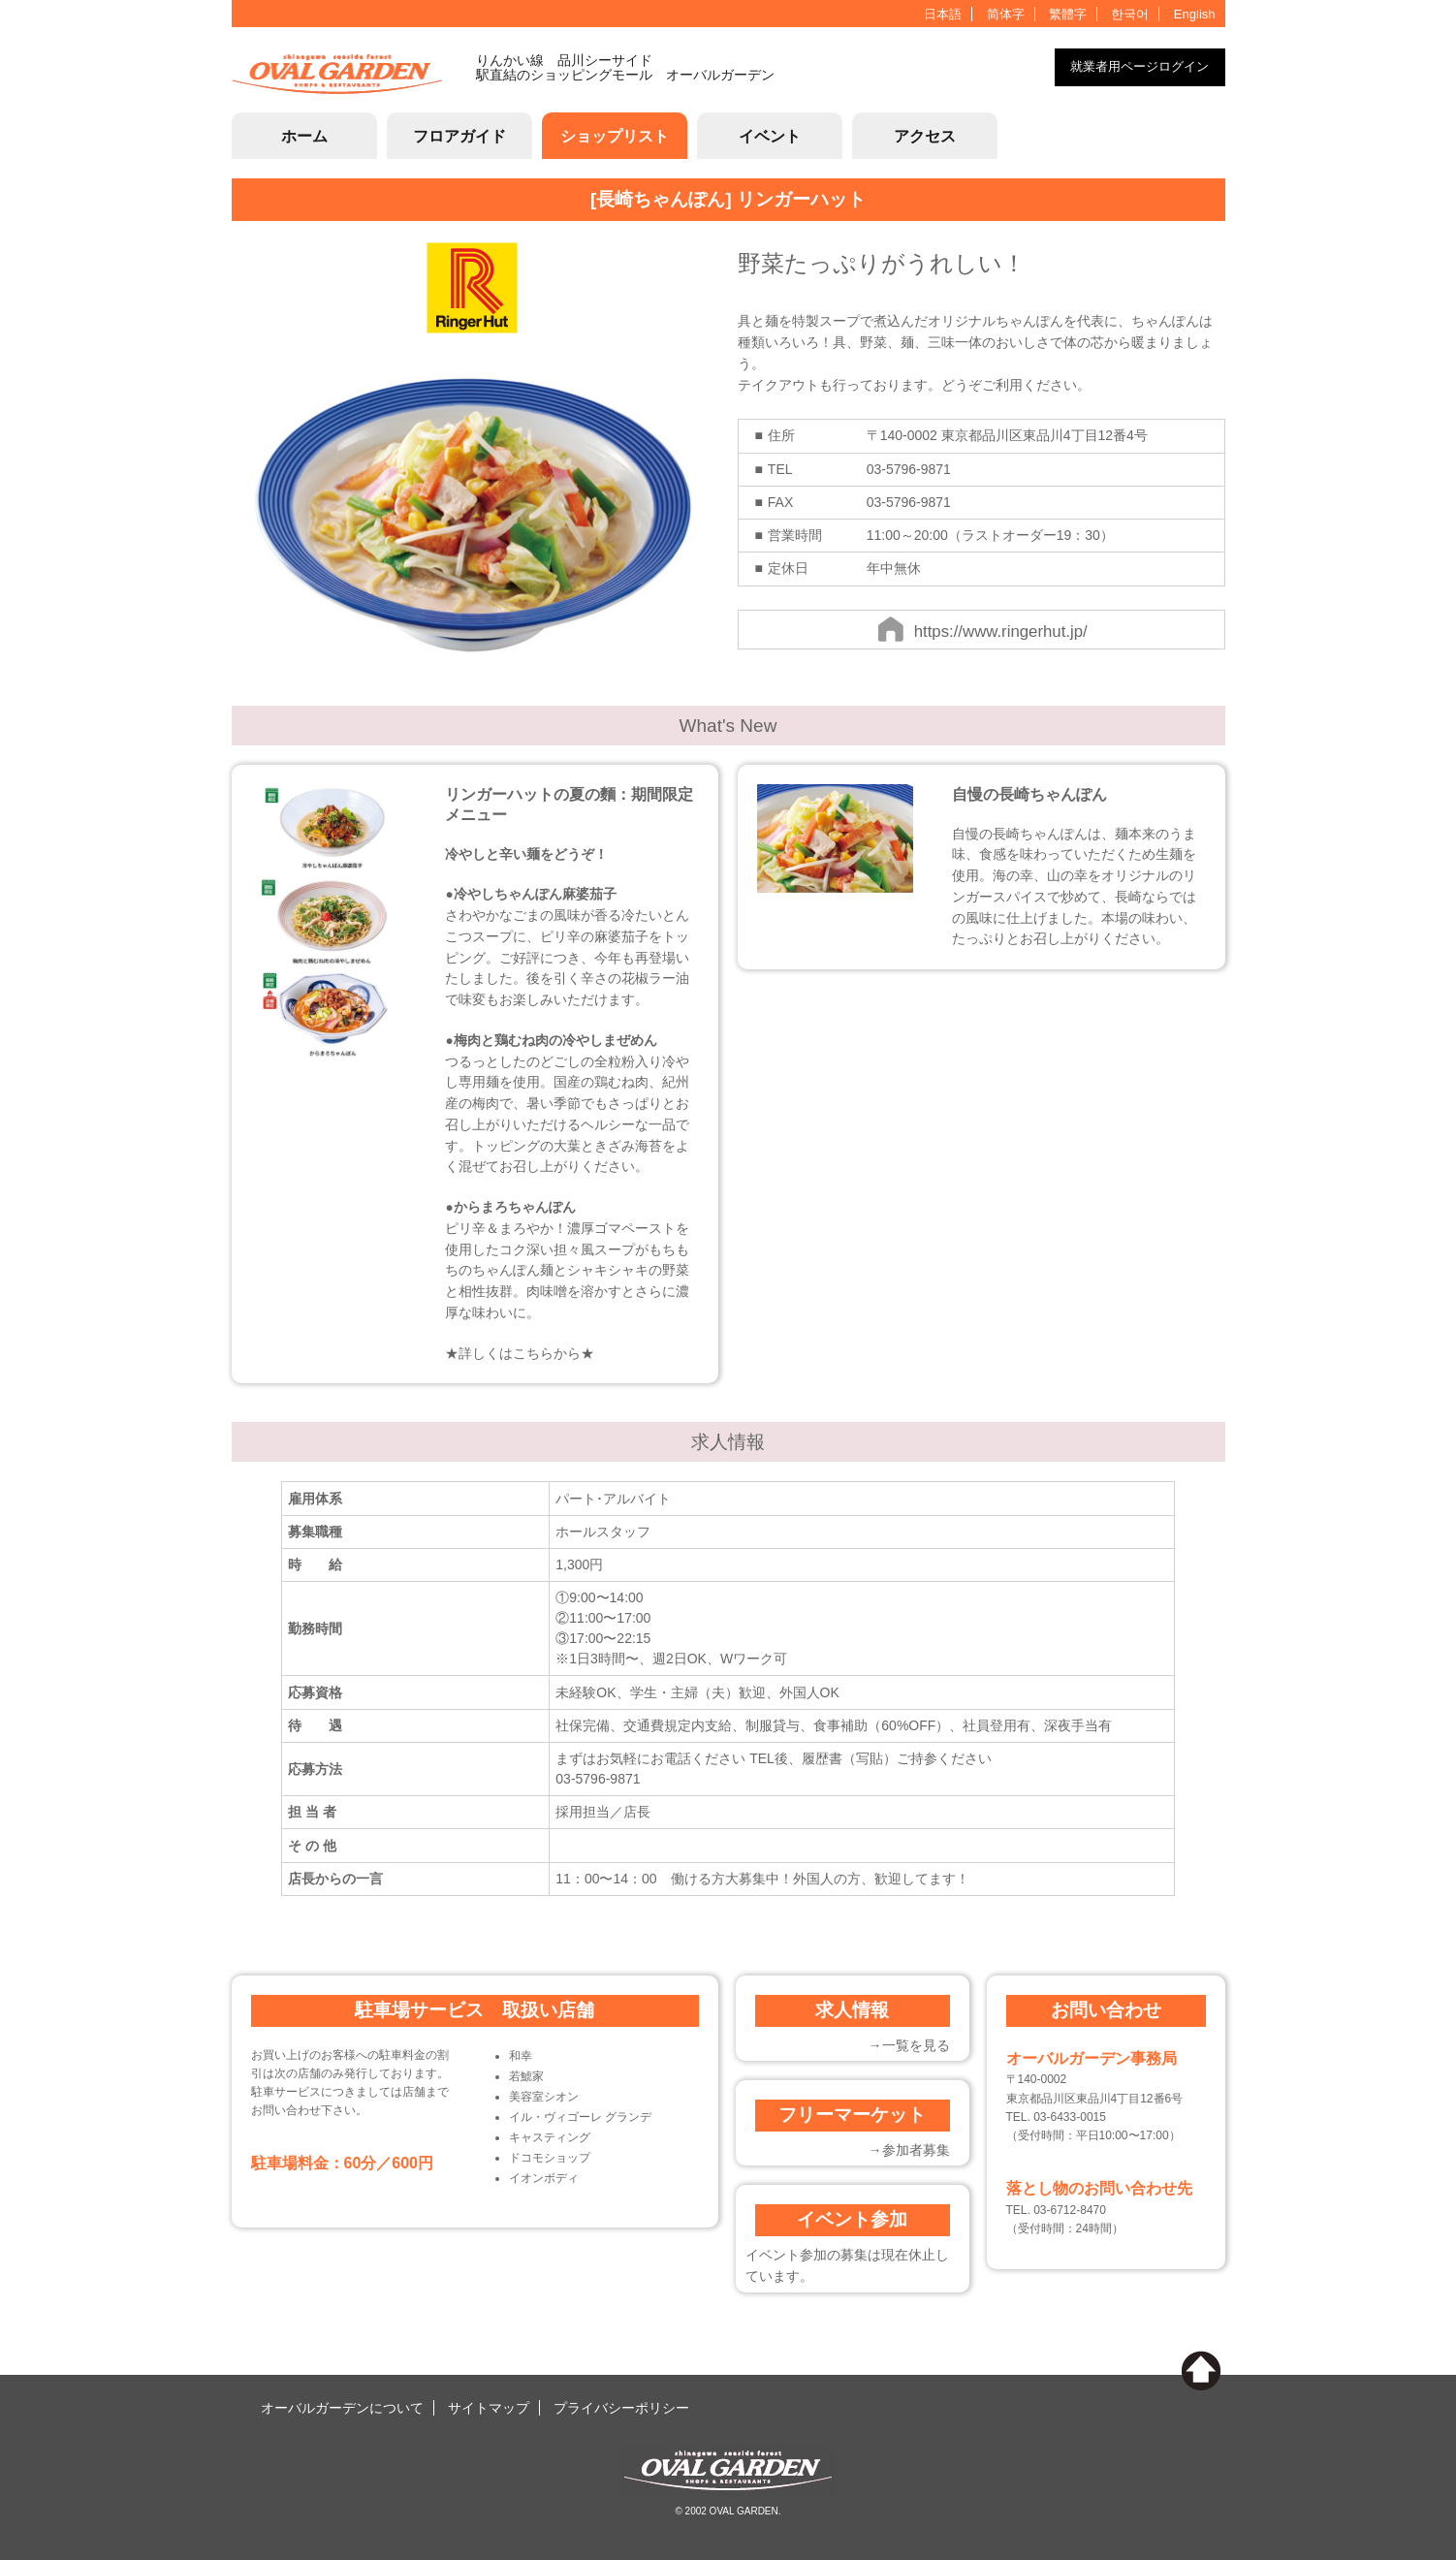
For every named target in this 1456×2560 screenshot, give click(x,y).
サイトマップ (488, 2408)
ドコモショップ (549, 2158)
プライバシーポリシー (621, 2408)
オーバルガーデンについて (342, 2408)
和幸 (520, 2056)
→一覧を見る (909, 2045)
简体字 (1006, 14)
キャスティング (549, 2137)
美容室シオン (544, 2096)
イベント (770, 136)
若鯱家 (526, 2076)
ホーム (304, 136)
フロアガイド (459, 136)
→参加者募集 (909, 2150)
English (1195, 14)
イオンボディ (544, 2178)
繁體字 (1068, 14)
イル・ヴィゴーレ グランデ (580, 2117)
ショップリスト (614, 136)
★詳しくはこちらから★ (519, 1353)
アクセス (925, 136)
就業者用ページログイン (1139, 66)
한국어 (1130, 14)
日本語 (943, 14)
